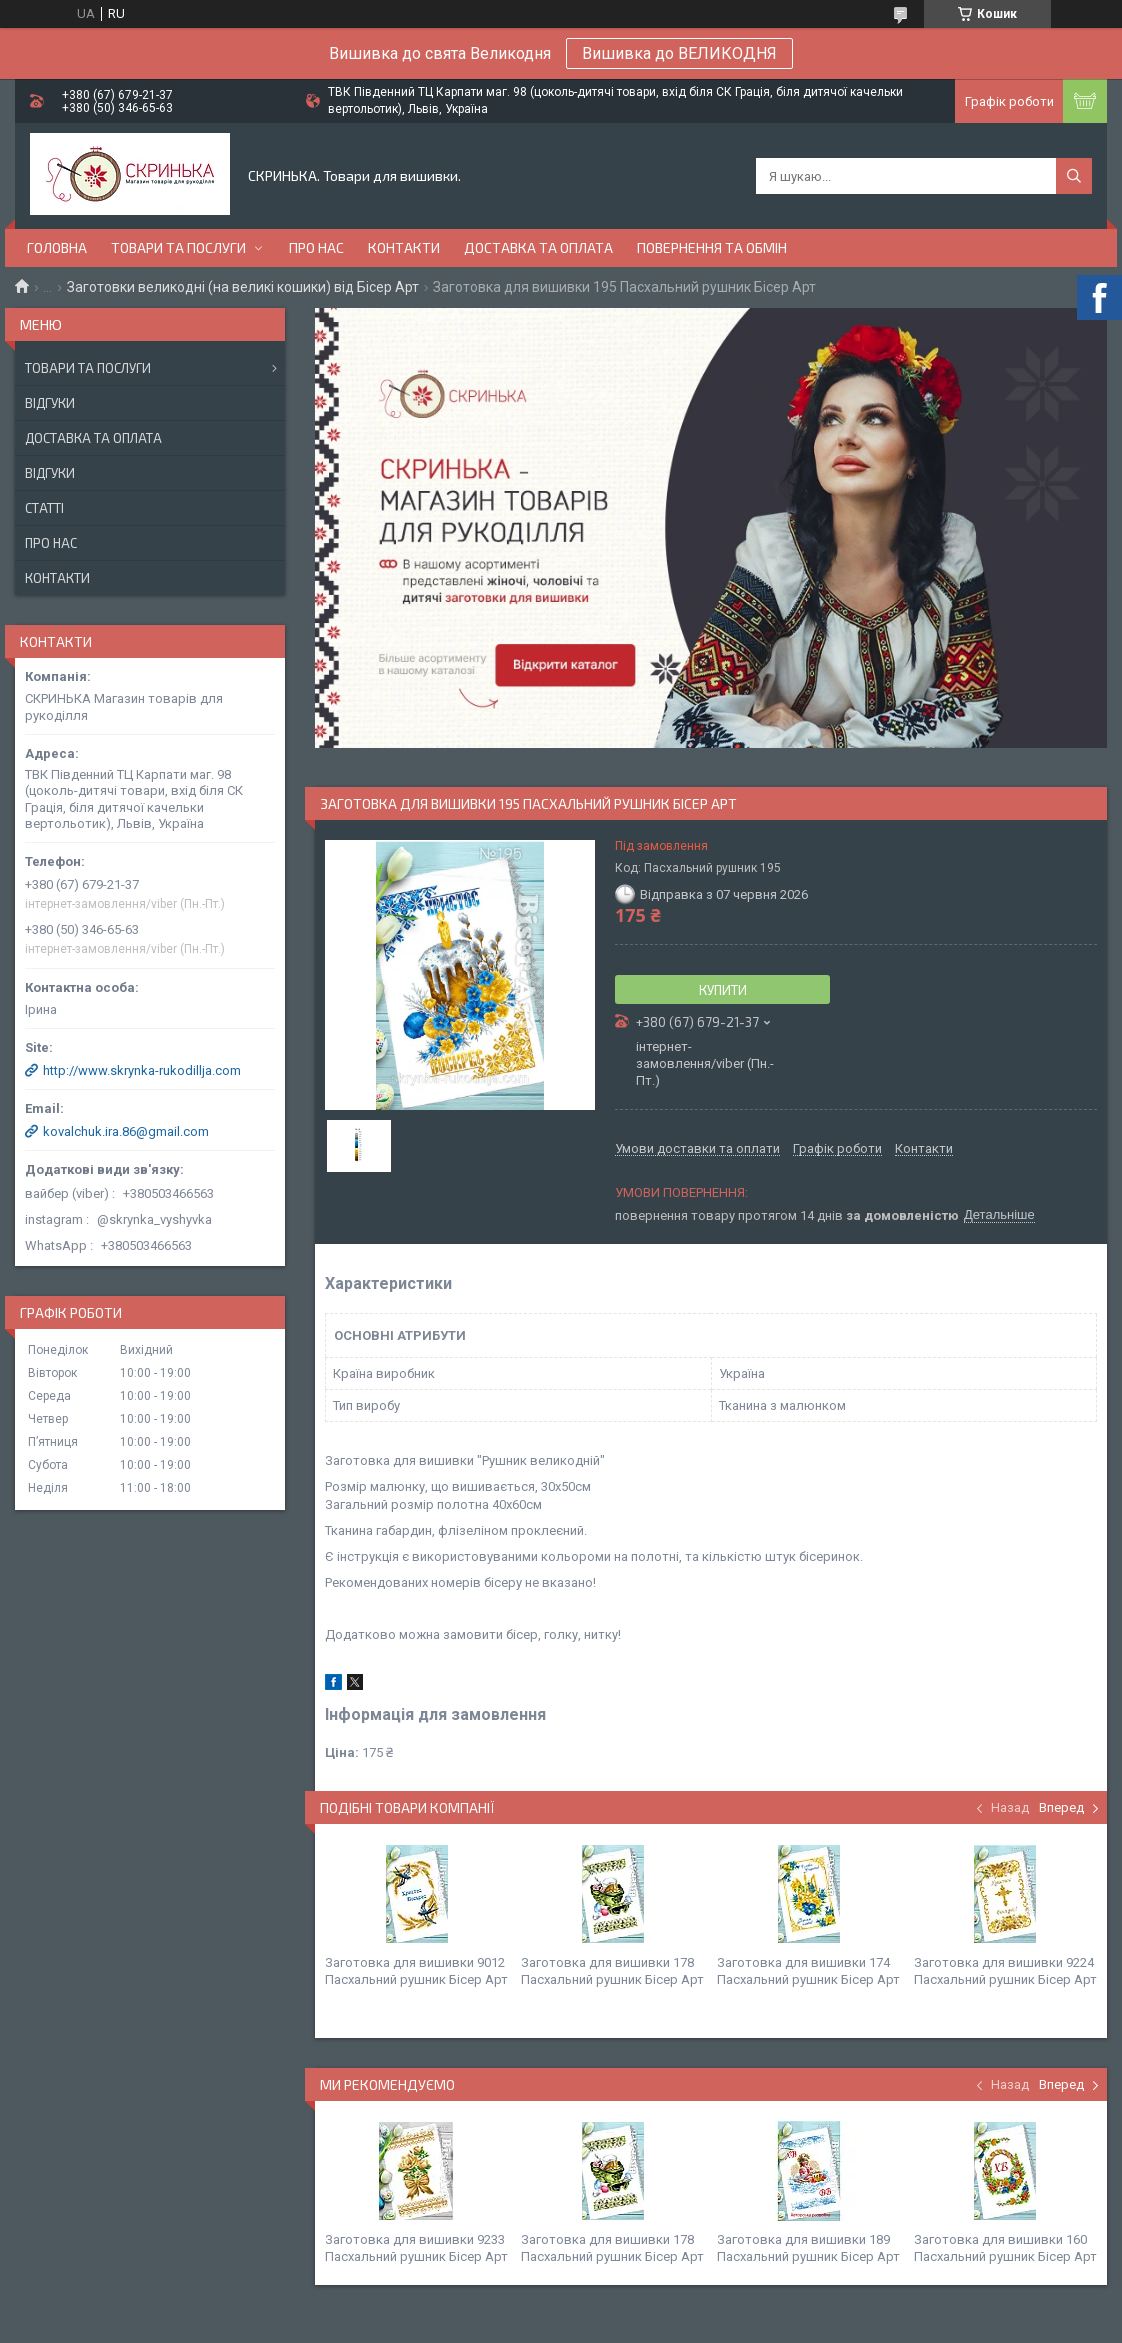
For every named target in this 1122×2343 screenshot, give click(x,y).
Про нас (316, 247)
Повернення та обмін (712, 247)
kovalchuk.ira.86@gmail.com (126, 1131)
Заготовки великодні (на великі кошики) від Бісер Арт (243, 287)
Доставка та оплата (538, 247)
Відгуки (50, 403)
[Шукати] (1074, 176)
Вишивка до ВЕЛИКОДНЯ (679, 53)
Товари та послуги (178, 247)
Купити (723, 990)
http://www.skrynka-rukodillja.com (142, 1070)
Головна (57, 247)
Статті (44, 508)
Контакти (404, 247)
